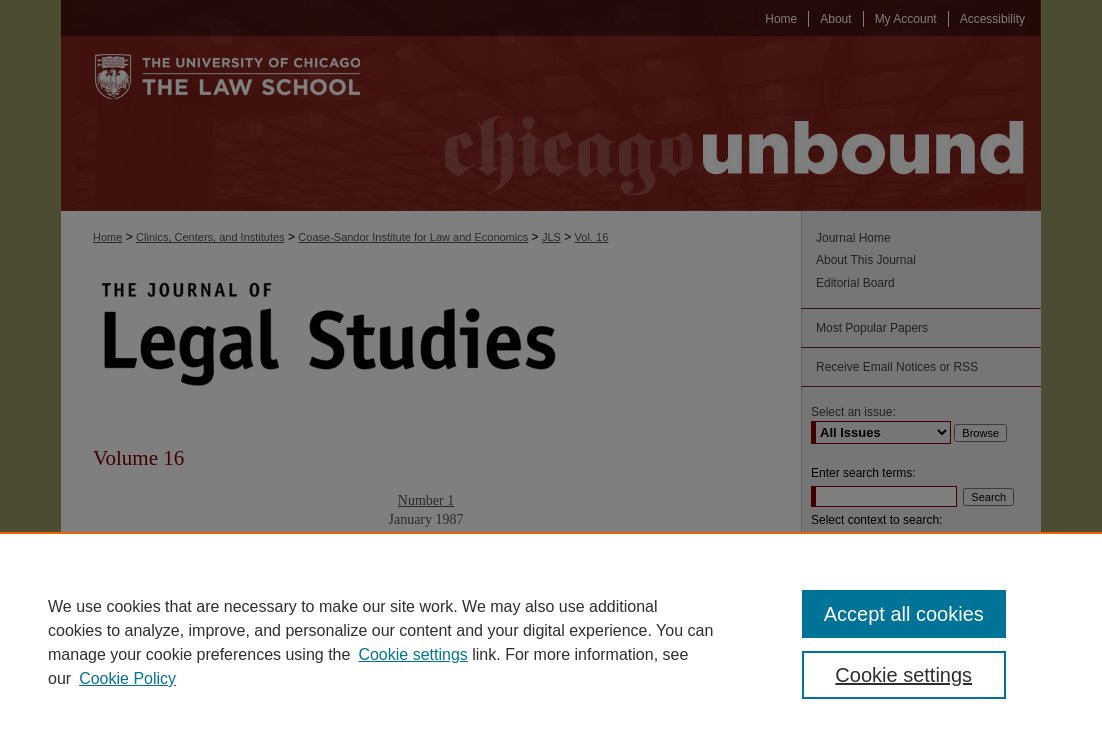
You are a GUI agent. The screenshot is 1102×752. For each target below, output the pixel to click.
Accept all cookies (904, 614)
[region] (551, 642)
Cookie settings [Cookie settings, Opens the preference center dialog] (903, 675)
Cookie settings (412, 654)
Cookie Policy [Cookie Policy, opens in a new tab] (127, 678)
